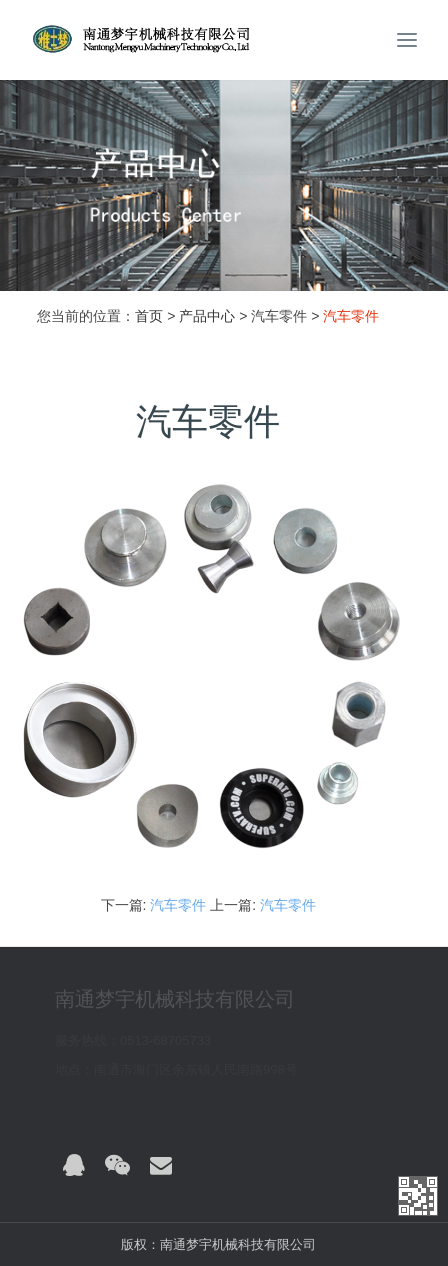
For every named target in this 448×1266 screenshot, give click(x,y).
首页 (149, 316)
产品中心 (207, 316)
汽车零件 (178, 905)
